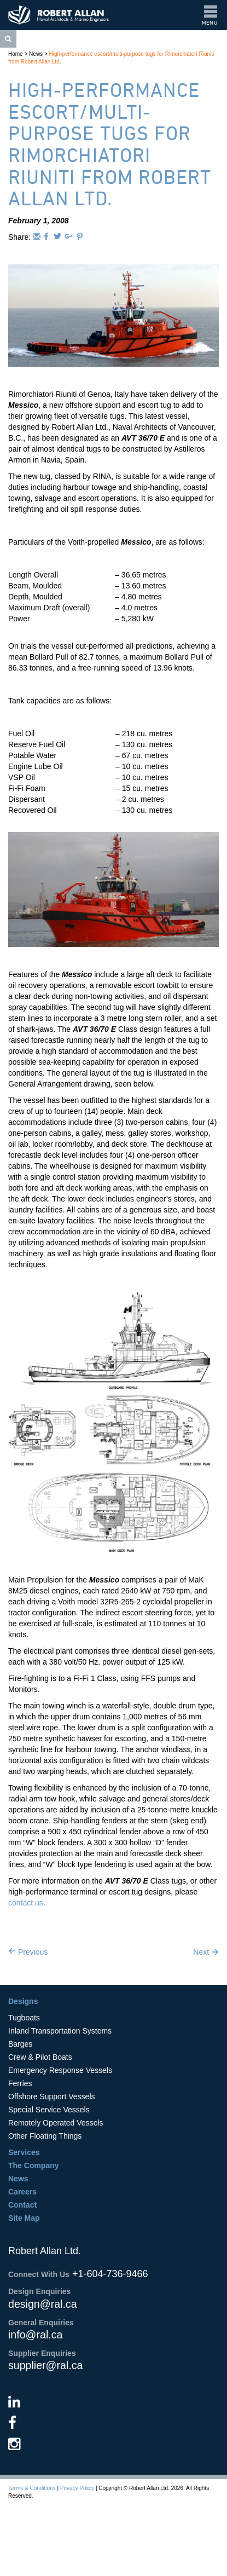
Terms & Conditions (32, 2488)
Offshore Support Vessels (51, 2096)
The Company (33, 2165)
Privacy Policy (77, 2488)
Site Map (24, 2218)
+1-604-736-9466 (110, 2273)
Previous (28, 1952)
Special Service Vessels (49, 2109)
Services (24, 2152)
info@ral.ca (35, 2335)
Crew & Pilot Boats (40, 2057)
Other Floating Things (45, 2136)
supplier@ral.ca (45, 2365)
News (36, 54)
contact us (25, 1902)
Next (206, 1952)
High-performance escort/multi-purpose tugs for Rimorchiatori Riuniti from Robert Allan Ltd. (110, 144)
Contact (22, 2204)
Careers (22, 2191)
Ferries (20, 2083)
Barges (20, 2044)
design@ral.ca (42, 2304)
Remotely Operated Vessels (55, 2122)
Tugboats (24, 2017)
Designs (23, 2001)
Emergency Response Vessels (60, 2070)
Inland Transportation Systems (60, 2030)
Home (15, 54)
